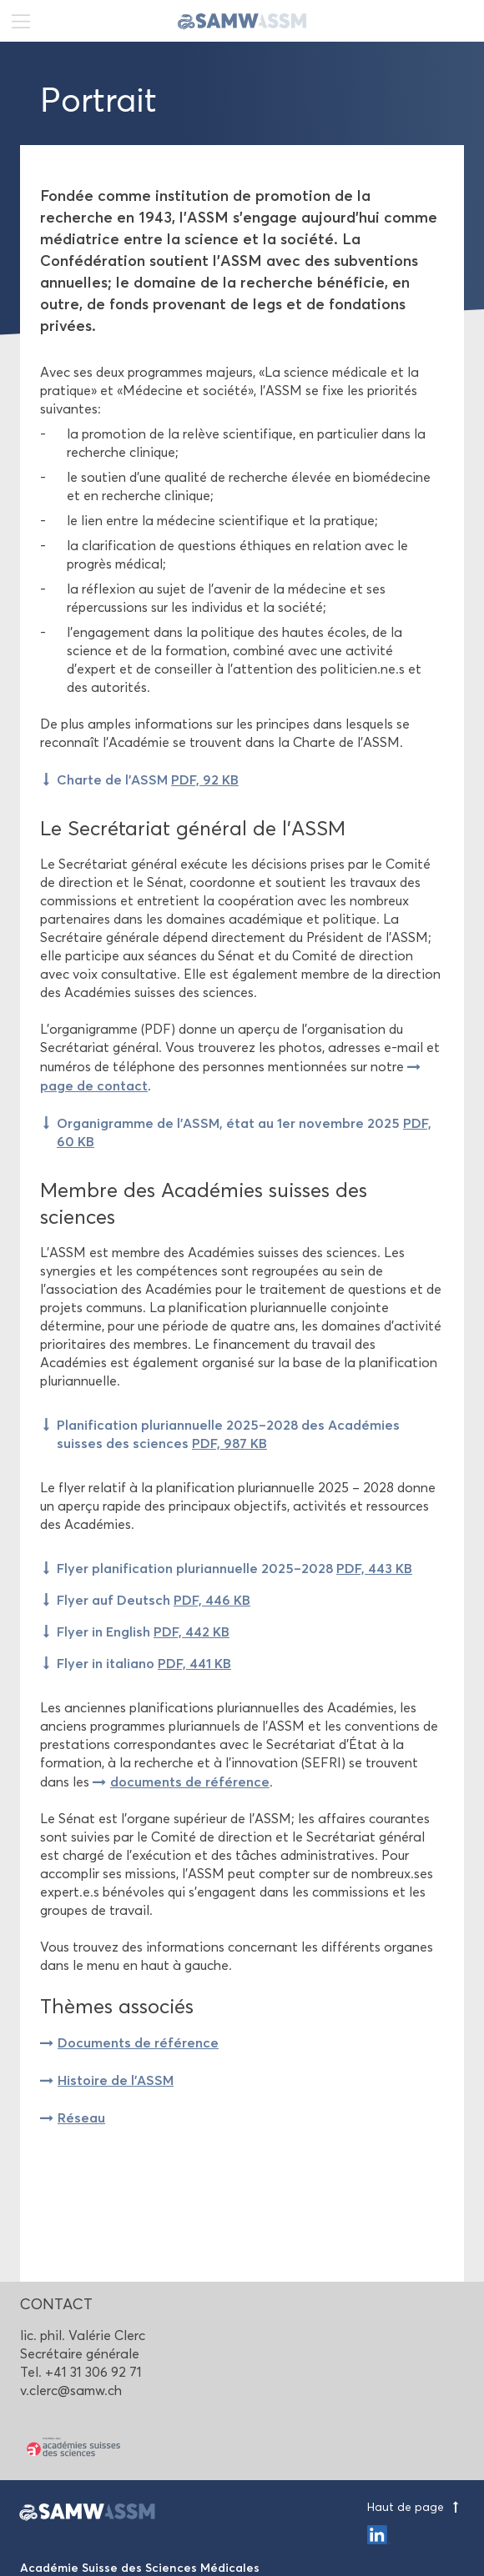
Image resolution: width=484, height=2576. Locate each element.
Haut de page (415, 2507)
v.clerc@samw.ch (71, 2390)
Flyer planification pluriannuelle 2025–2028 (234, 1568)
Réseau (81, 2117)
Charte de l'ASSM (148, 779)
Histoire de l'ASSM (116, 2080)
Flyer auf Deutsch (153, 1599)
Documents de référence (138, 2042)
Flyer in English (143, 1631)
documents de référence (190, 1781)
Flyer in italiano (144, 1663)
